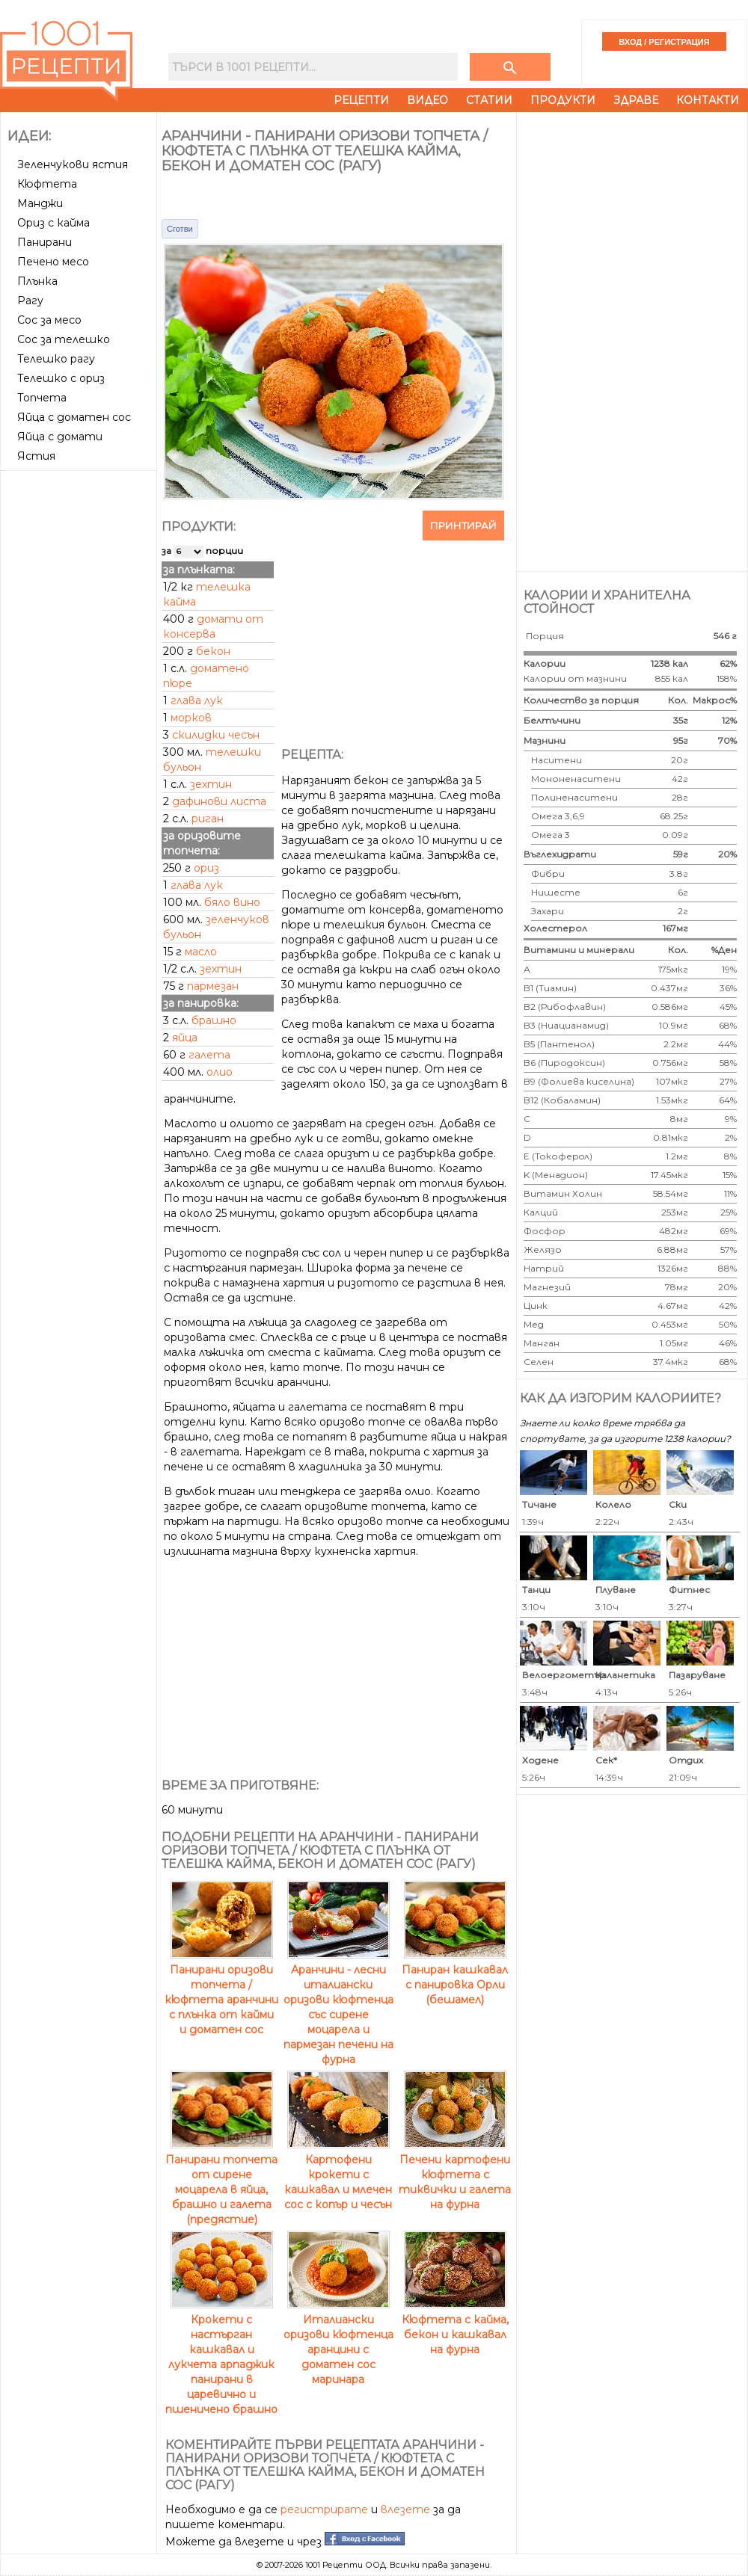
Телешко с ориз (61, 378)
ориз (206, 868)
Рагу (30, 300)
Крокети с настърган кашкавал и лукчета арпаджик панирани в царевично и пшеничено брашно (221, 2357)
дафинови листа (219, 801)
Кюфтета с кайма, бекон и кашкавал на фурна (455, 2327)
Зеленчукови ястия (72, 164)
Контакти (707, 100)
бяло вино (232, 902)
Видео (427, 100)
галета (209, 1054)
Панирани (44, 242)
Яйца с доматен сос (74, 417)
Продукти (562, 100)
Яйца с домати (59, 436)
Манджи (40, 203)
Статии (489, 100)
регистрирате (324, 2509)
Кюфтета (47, 184)
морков (191, 717)
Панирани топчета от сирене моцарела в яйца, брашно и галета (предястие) (221, 2182)
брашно (213, 1020)
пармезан (213, 986)
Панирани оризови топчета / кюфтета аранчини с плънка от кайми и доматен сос (221, 1992)
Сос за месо (49, 320)
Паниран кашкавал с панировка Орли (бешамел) (455, 1977)
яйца (184, 1037)
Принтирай (463, 525)
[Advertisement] (80, 700)
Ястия (36, 456)
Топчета (42, 397)
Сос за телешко (63, 339)
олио (219, 1072)
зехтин (211, 784)
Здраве (635, 100)
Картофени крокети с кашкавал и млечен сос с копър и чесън (338, 2174)
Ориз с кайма (53, 222)
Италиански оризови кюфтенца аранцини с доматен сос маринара (338, 2342)
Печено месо (53, 261)
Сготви (180, 228)
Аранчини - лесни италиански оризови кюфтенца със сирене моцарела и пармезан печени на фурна (338, 2007)
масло (201, 951)
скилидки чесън (216, 735)
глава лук (197, 700)
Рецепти (361, 100)
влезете (405, 2509)
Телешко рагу (56, 359)
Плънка (37, 281)
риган (207, 818)
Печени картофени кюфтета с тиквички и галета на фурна (455, 2174)
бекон (213, 651)
